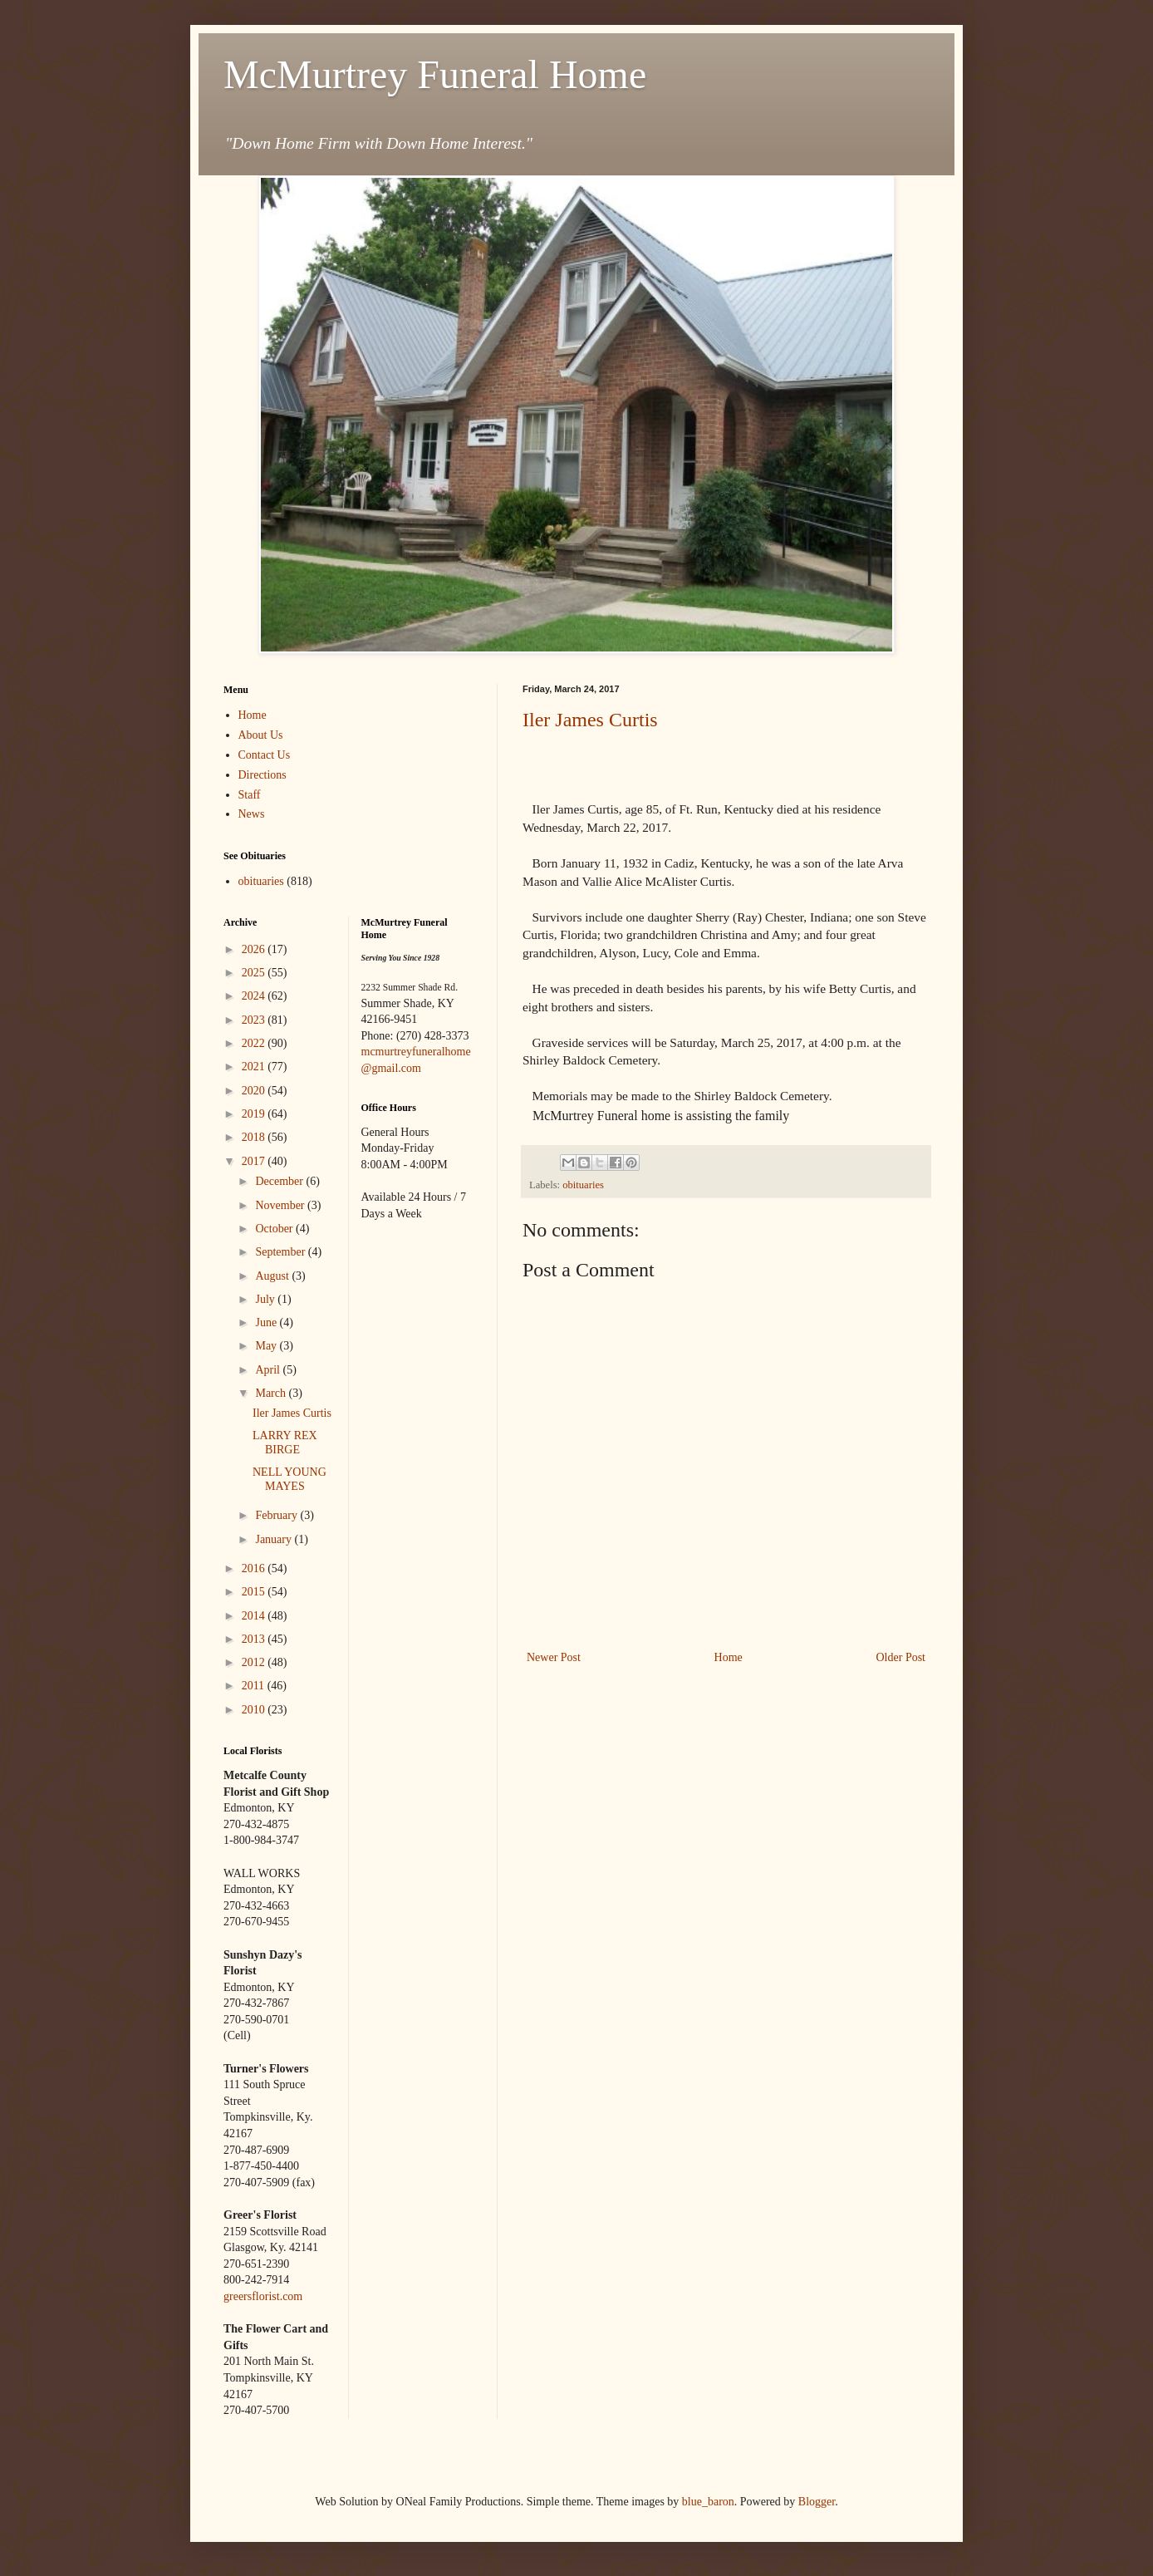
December (280, 1181)
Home (728, 1657)
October (275, 1228)
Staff (249, 795)
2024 (255, 996)
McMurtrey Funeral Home (434, 74)
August (273, 1276)
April (268, 1370)
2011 (254, 1685)
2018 (255, 1137)
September (281, 1252)
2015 (255, 1591)
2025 (255, 972)
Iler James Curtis (590, 719)
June (267, 1322)
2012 (255, 1662)
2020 (255, 1090)
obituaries (583, 1185)
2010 (255, 1709)
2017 (255, 1161)
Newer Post (554, 1657)
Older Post (901, 1657)
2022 (255, 1043)
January (274, 1539)
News (251, 814)
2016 (255, 1568)
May (267, 1346)
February (277, 1515)
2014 (255, 1616)
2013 (255, 1639)
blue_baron (708, 2501)
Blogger (816, 2501)
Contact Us (264, 755)
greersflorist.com (262, 2296)
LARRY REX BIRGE (285, 1442)
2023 (255, 1020)
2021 (255, 1066)
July (266, 1299)
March (271, 1393)
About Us (260, 735)
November (281, 1205)
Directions (262, 775)
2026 (255, 949)
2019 (255, 1114)
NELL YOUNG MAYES (289, 1479)
